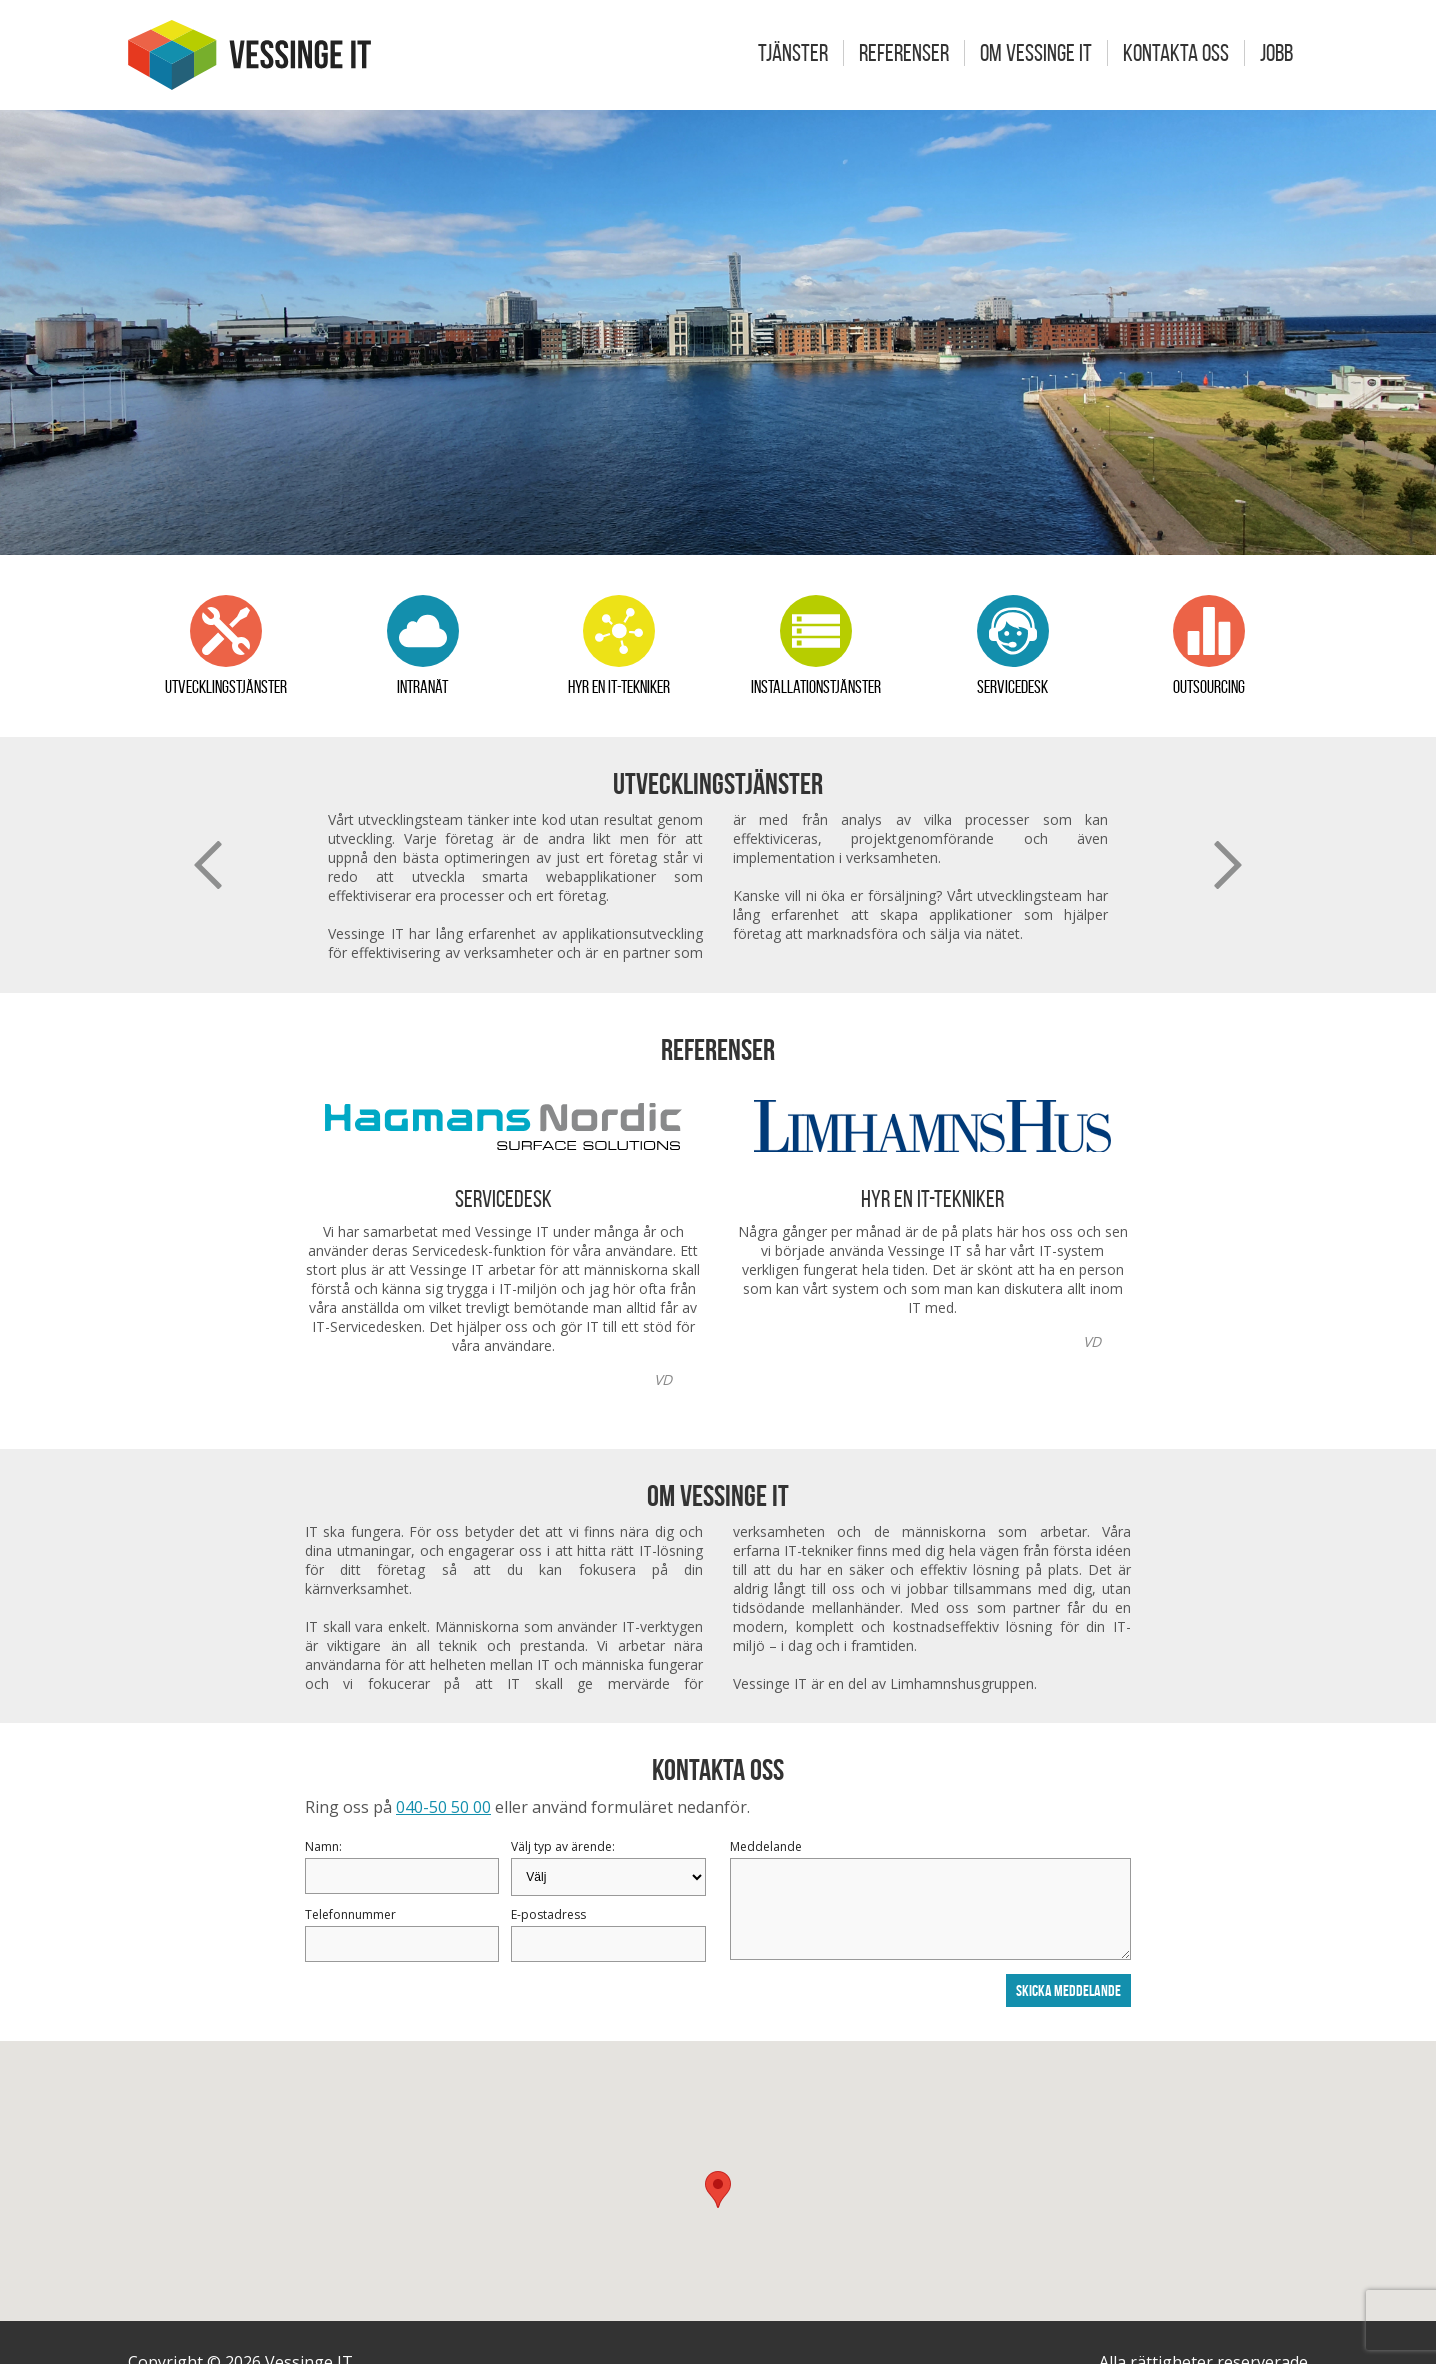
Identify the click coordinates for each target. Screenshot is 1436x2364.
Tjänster (793, 53)
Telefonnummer (350, 1914)
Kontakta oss (1176, 53)
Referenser (904, 53)
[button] (718, 2189)
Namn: (323, 1846)
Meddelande (766, 1846)
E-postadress (548, 1914)
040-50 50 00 (443, 1807)
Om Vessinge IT (1036, 53)
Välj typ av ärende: (563, 1846)
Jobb (1276, 53)
